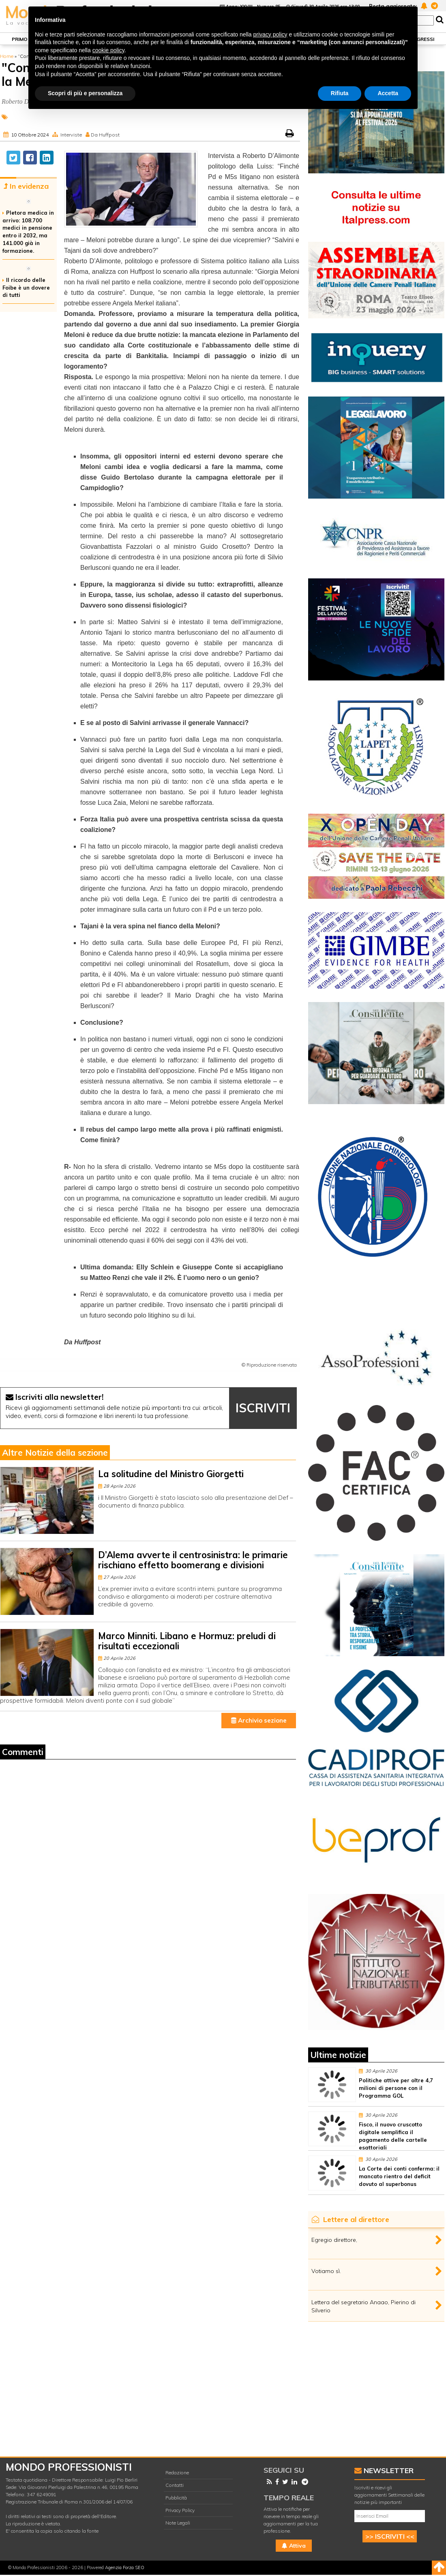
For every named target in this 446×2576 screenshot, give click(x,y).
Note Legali (177, 2523)
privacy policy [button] (270, 34)
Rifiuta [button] (340, 93)
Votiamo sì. (326, 2271)
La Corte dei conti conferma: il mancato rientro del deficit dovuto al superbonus (399, 2176)
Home (6, 56)
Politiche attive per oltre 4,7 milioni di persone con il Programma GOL (396, 2088)
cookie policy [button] (108, 50)
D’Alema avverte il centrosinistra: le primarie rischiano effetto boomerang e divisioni (193, 1560)
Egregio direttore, (334, 2239)
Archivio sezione (259, 1720)
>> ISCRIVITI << (389, 2536)
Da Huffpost (105, 135)
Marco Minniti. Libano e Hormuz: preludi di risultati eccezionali (187, 1641)
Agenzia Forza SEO (124, 2567)
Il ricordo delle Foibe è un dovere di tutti (26, 288)
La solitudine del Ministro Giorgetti (171, 1474)
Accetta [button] (387, 93)
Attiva (294, 2545)
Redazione (177, 2472)
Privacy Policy (180, 2510)
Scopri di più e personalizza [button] (85, 93)
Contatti (174, 2485)
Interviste (71, 135)
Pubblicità (176, 2498)
